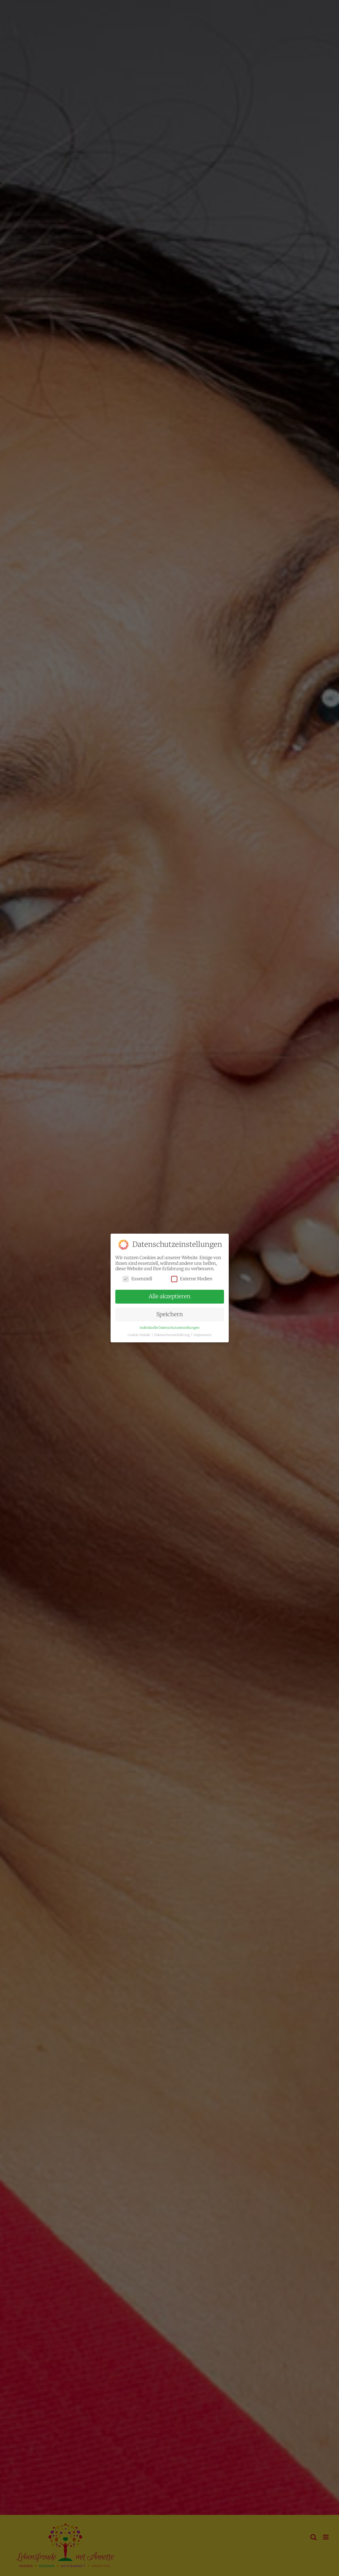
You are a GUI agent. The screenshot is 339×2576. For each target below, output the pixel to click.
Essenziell (137, 1279)
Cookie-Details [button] (139, 1335)
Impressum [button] (202, 1335)
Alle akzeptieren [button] (169, 1296)
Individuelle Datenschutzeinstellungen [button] (169, 1328)
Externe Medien (191, 1279)
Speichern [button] (169, 1314)
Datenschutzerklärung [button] (172, 1335)
